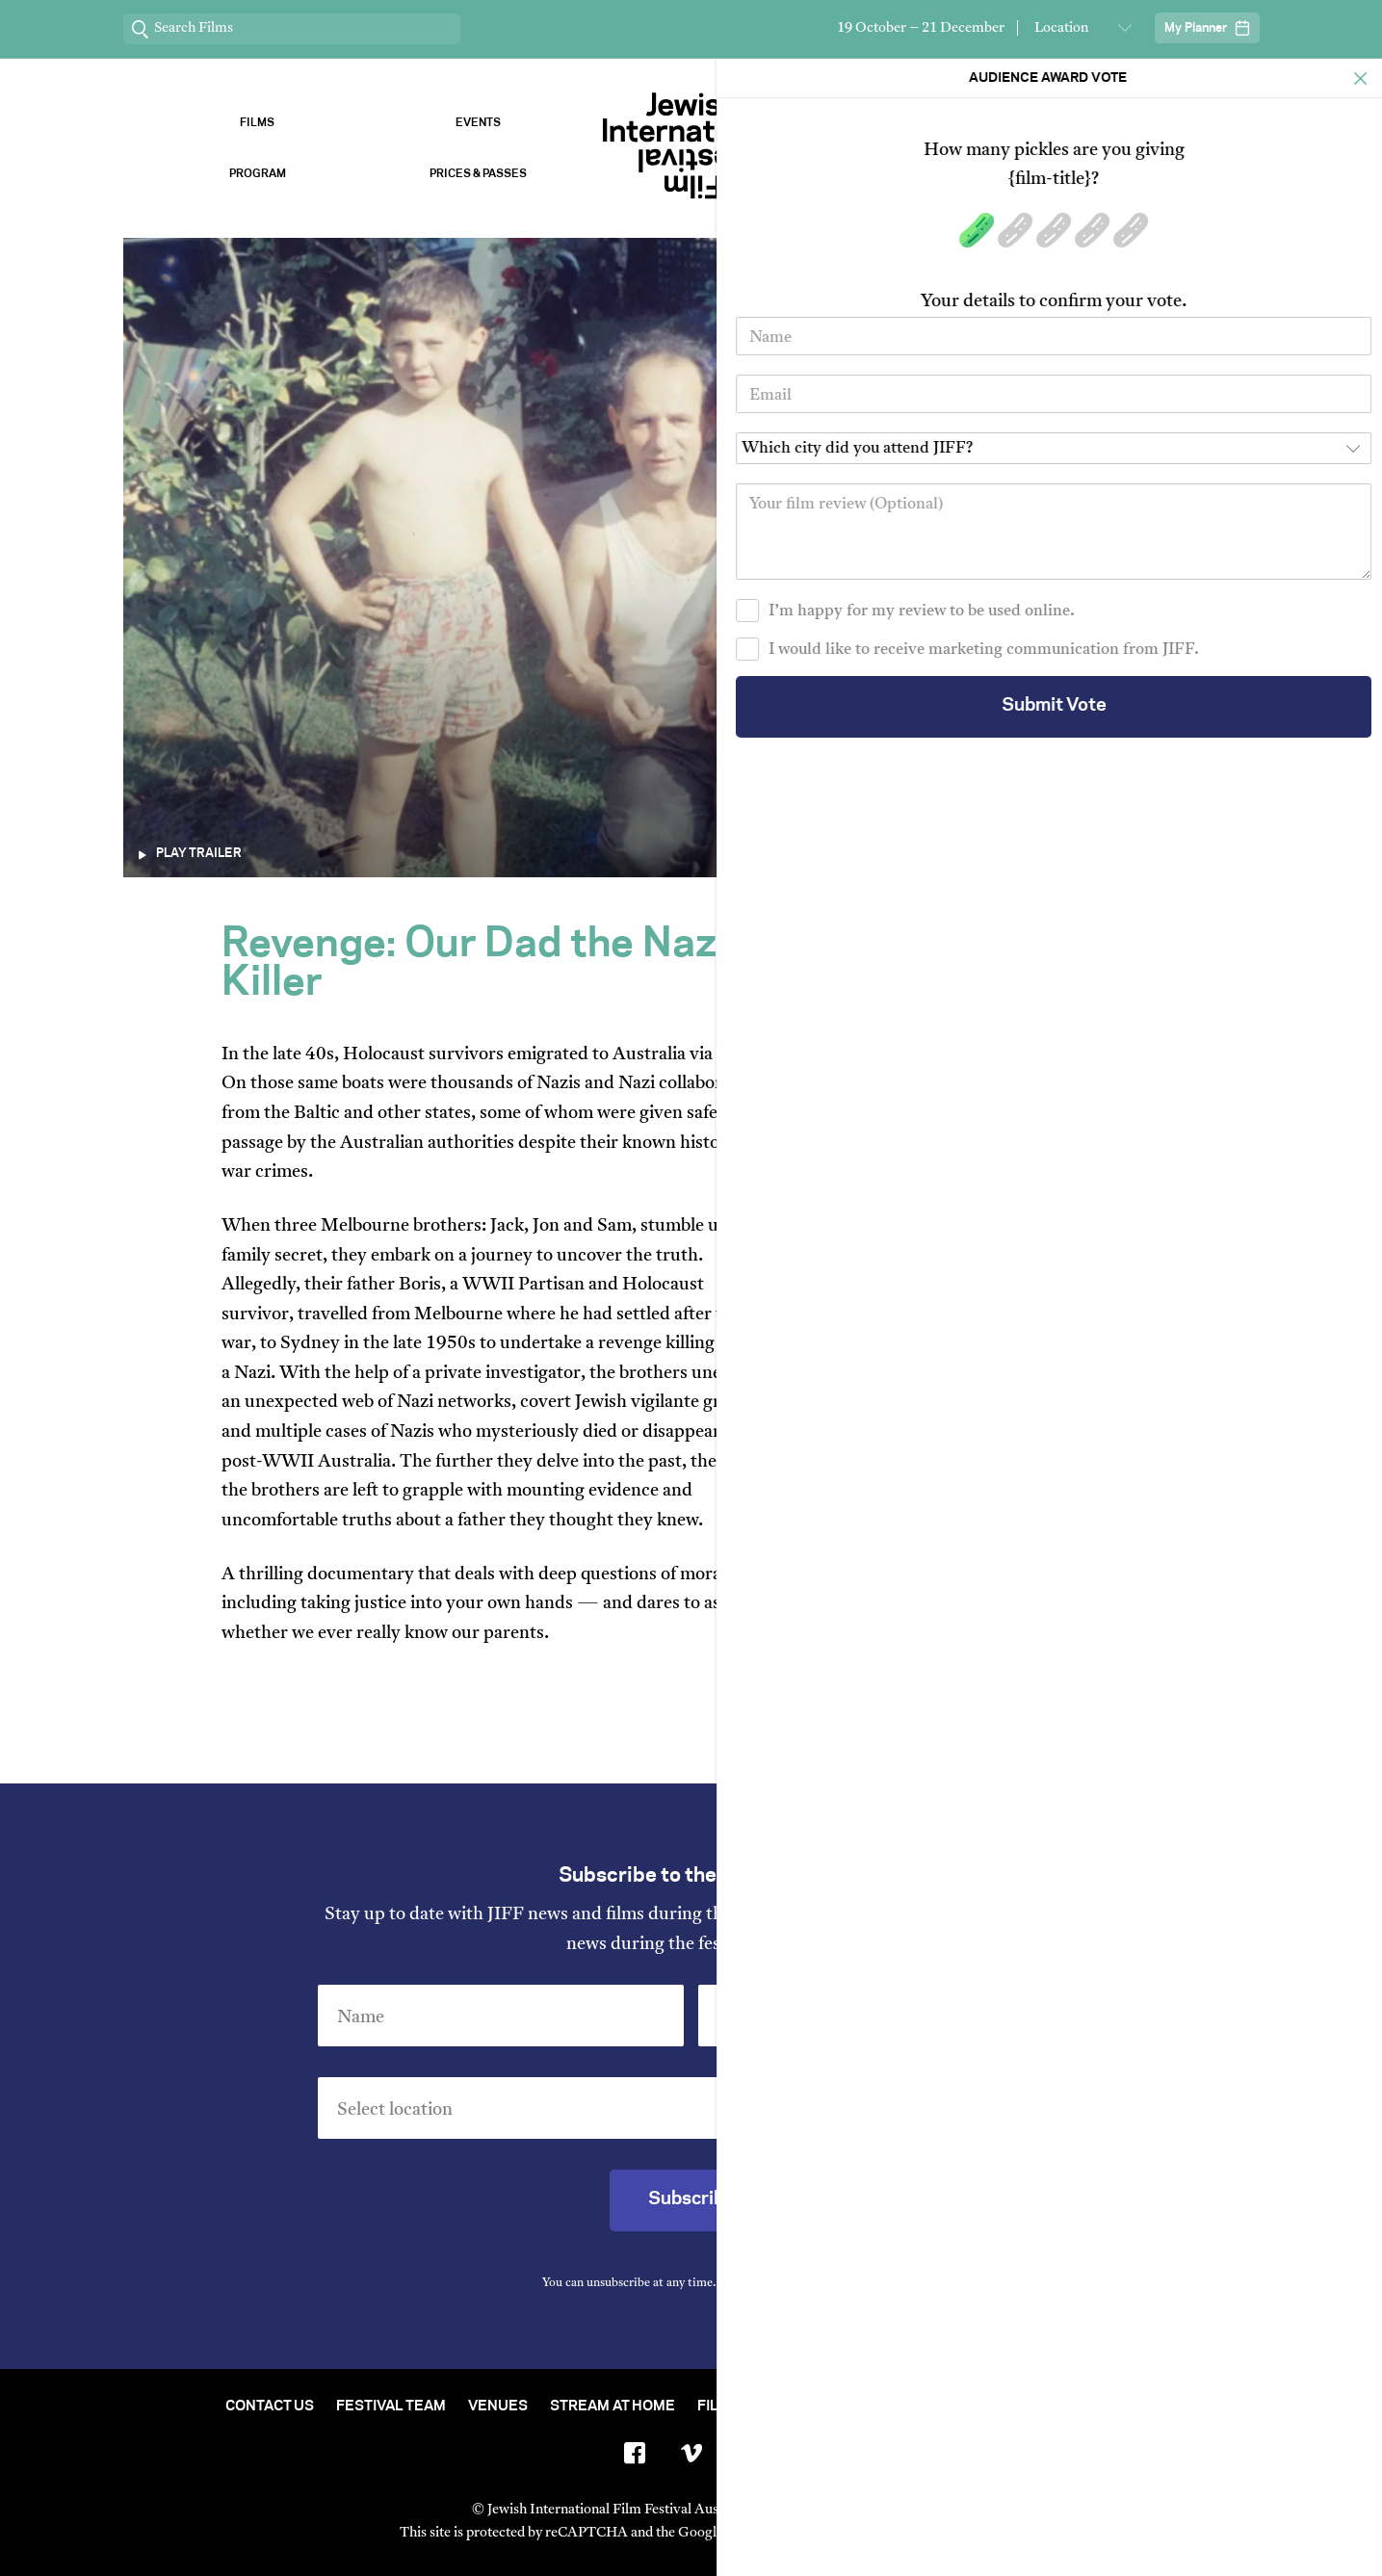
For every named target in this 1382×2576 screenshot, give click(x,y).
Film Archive (746, 2406)
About (904, 174)
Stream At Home (612, 2406)
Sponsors (1125, 122)
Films (257, 122)
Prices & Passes (478, 174)
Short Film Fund (881, 2406)
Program (257, 174)
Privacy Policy (799, 2283)
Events (478, 122)
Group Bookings (1031, 2406)
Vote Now (1125, 174)
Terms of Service (892, 2533)
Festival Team (391, 2406)
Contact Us (269, 2406)
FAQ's (1137, 2406)
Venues (904, 122)
